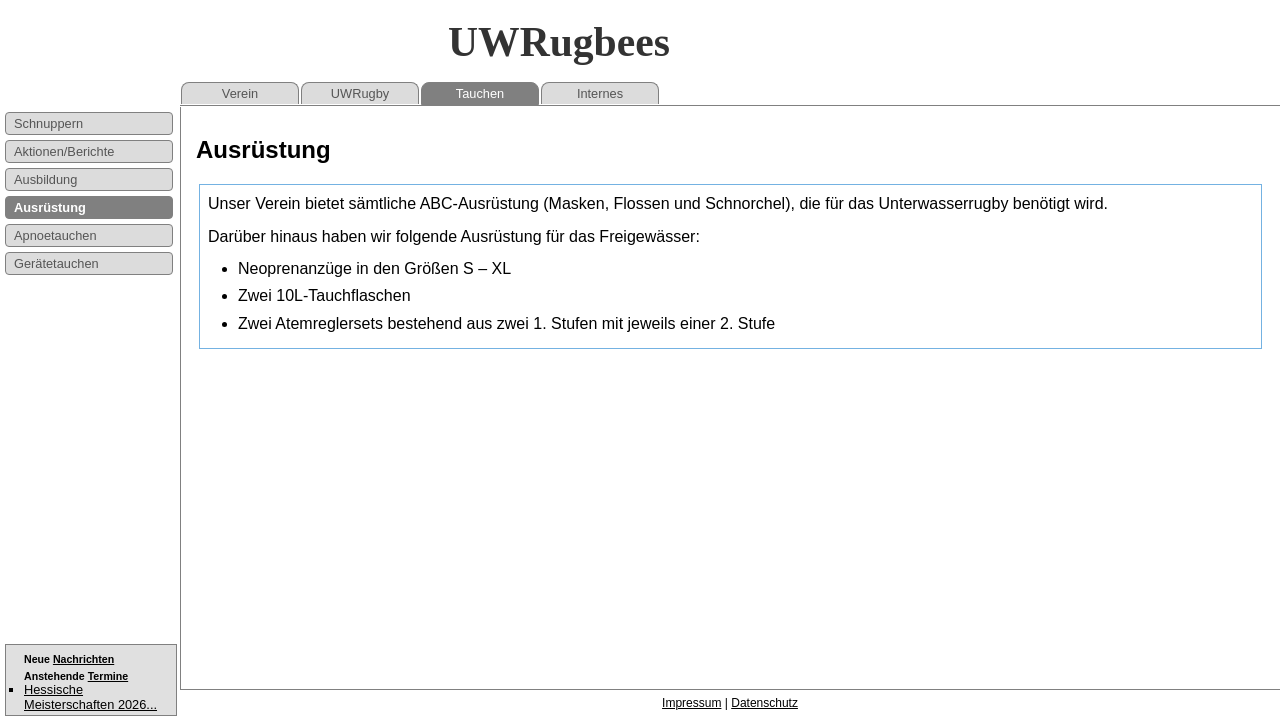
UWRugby (360, 93)
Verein (240, 93)
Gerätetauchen (56, 263)
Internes (600, 93)
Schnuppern (48, 123)
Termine (108, 676)
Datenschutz (764, 703)
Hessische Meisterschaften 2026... (90, 697)
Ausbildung (45, 179)
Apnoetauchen (55, 235)
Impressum (691, 703)
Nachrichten (83, 659)
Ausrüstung (50, 207)
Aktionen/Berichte (64, 151)
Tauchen (480, 93)
